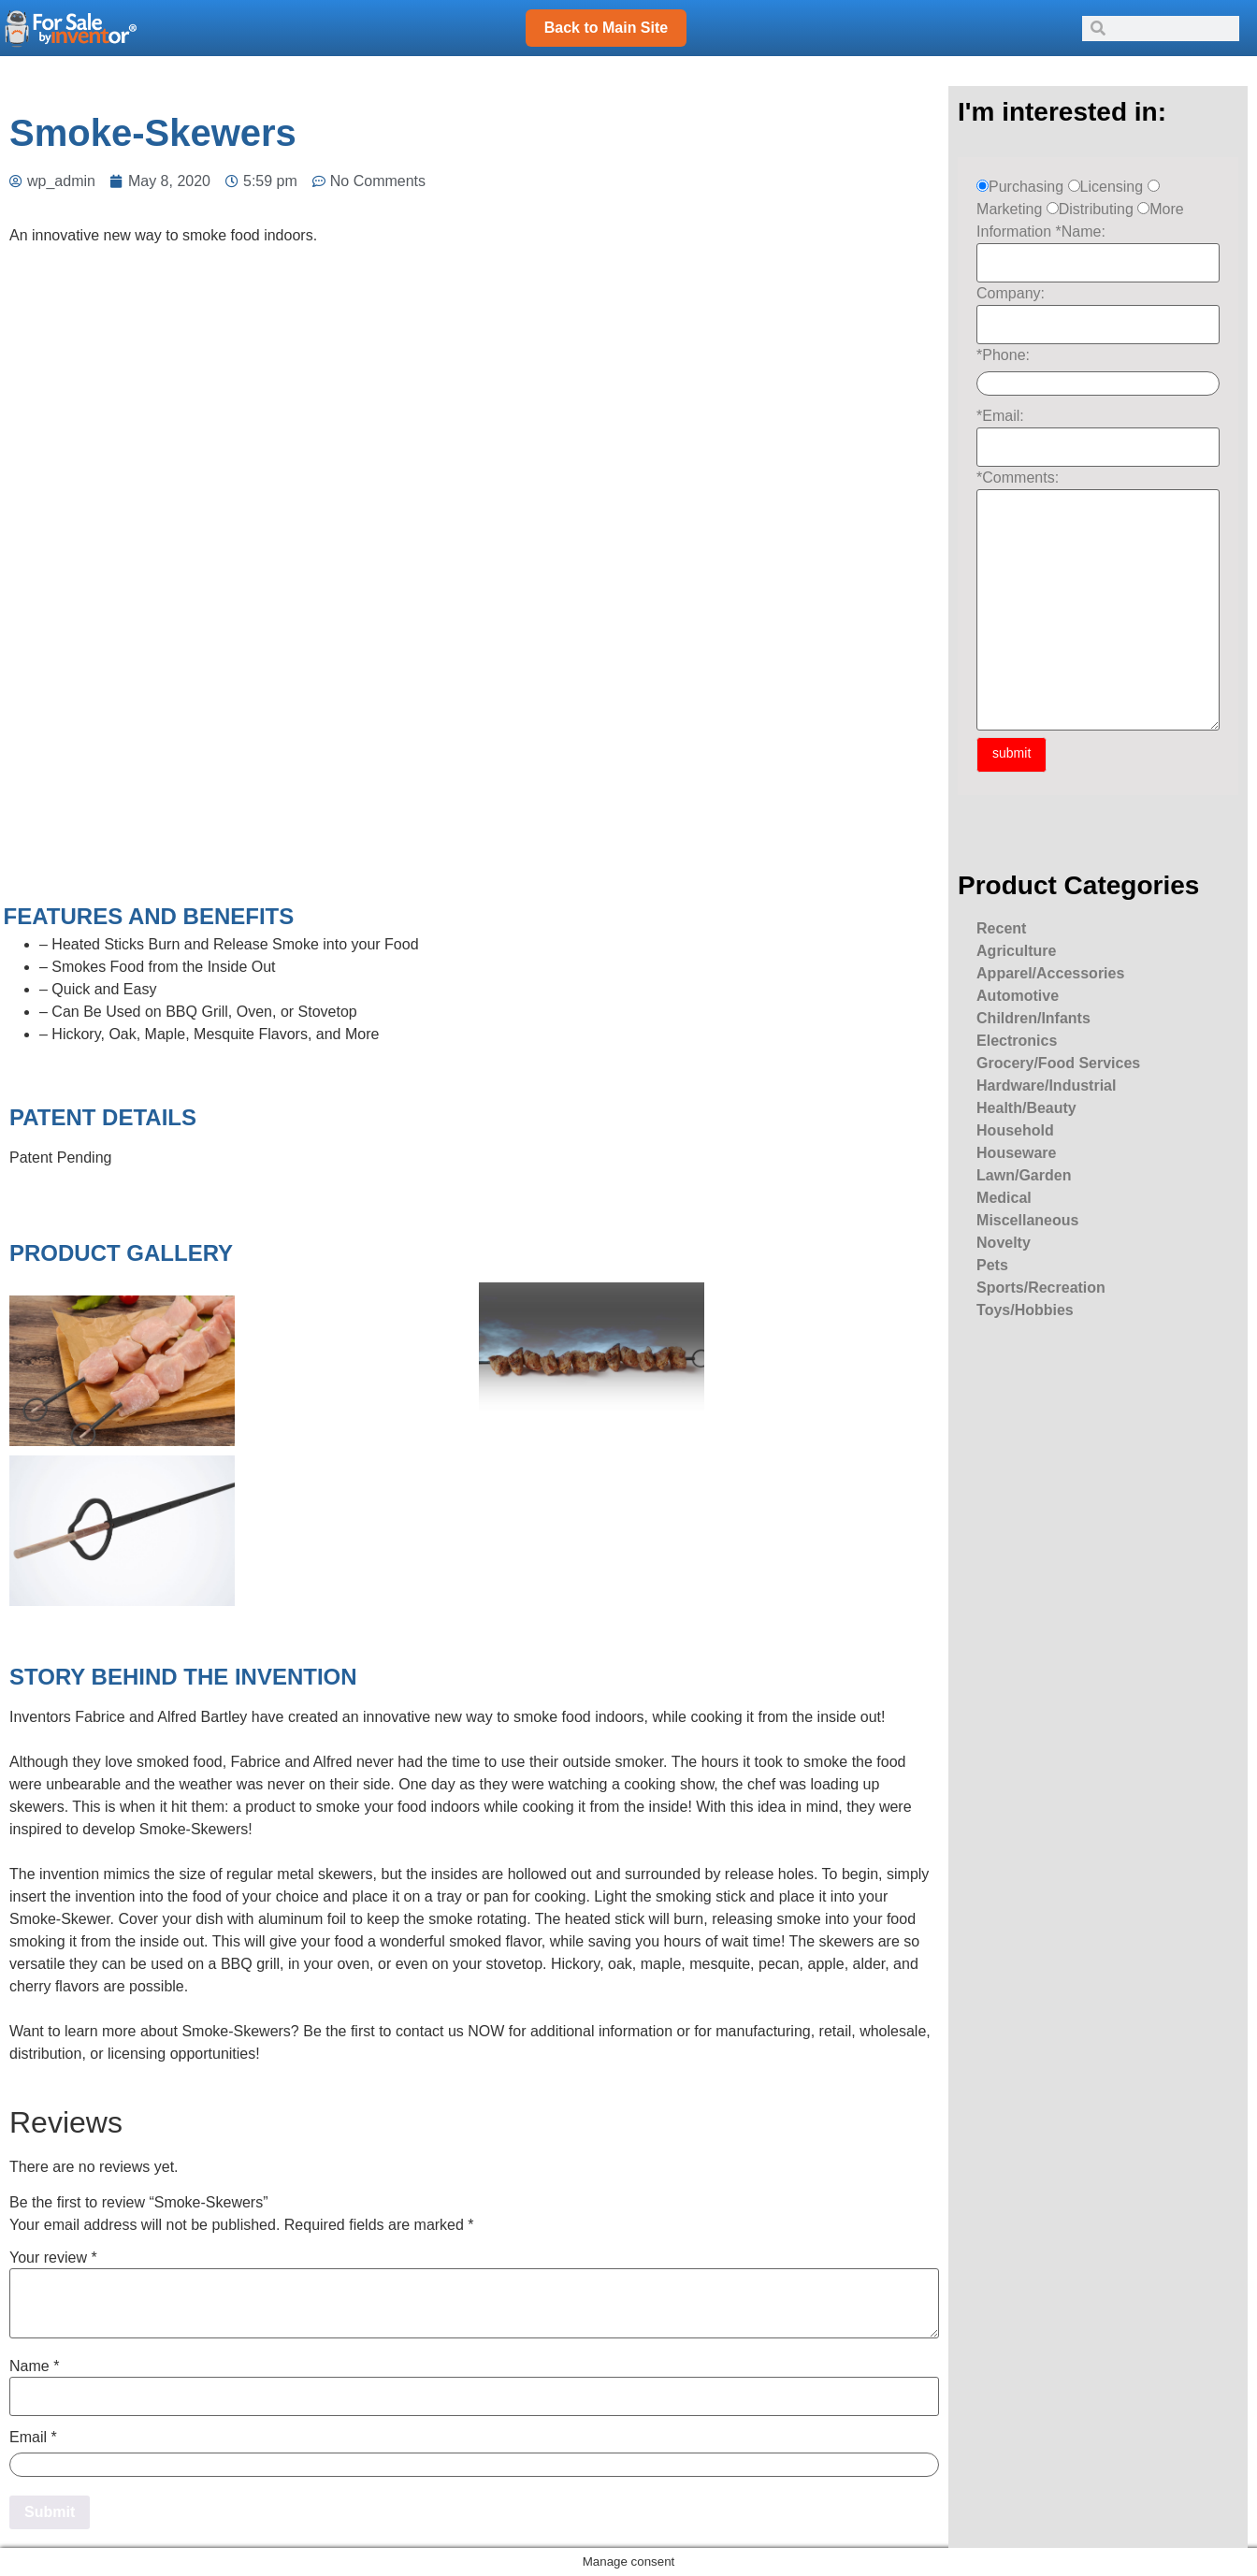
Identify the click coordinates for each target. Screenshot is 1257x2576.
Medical (1004, 1198)
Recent (1001, 928)
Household (1015, 1130)
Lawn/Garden (1023, 1175)
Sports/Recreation (1040, 1287)
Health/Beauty (1026, 1108)
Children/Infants (1033, 1018)
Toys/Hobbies (1025, 1310)
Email (33, 2437)
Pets (992, 1265)
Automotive (1017, 996)
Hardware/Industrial (1046, 1085)
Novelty (1003, 1243)
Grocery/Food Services (1058, 1063)
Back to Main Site (606, 28)
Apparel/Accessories (1050, 973)
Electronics (1016, 1041)
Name (34, 2366)
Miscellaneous (1027, 1220)
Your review (53, 2257)
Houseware (1016, 1153)
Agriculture (1016, 951)
